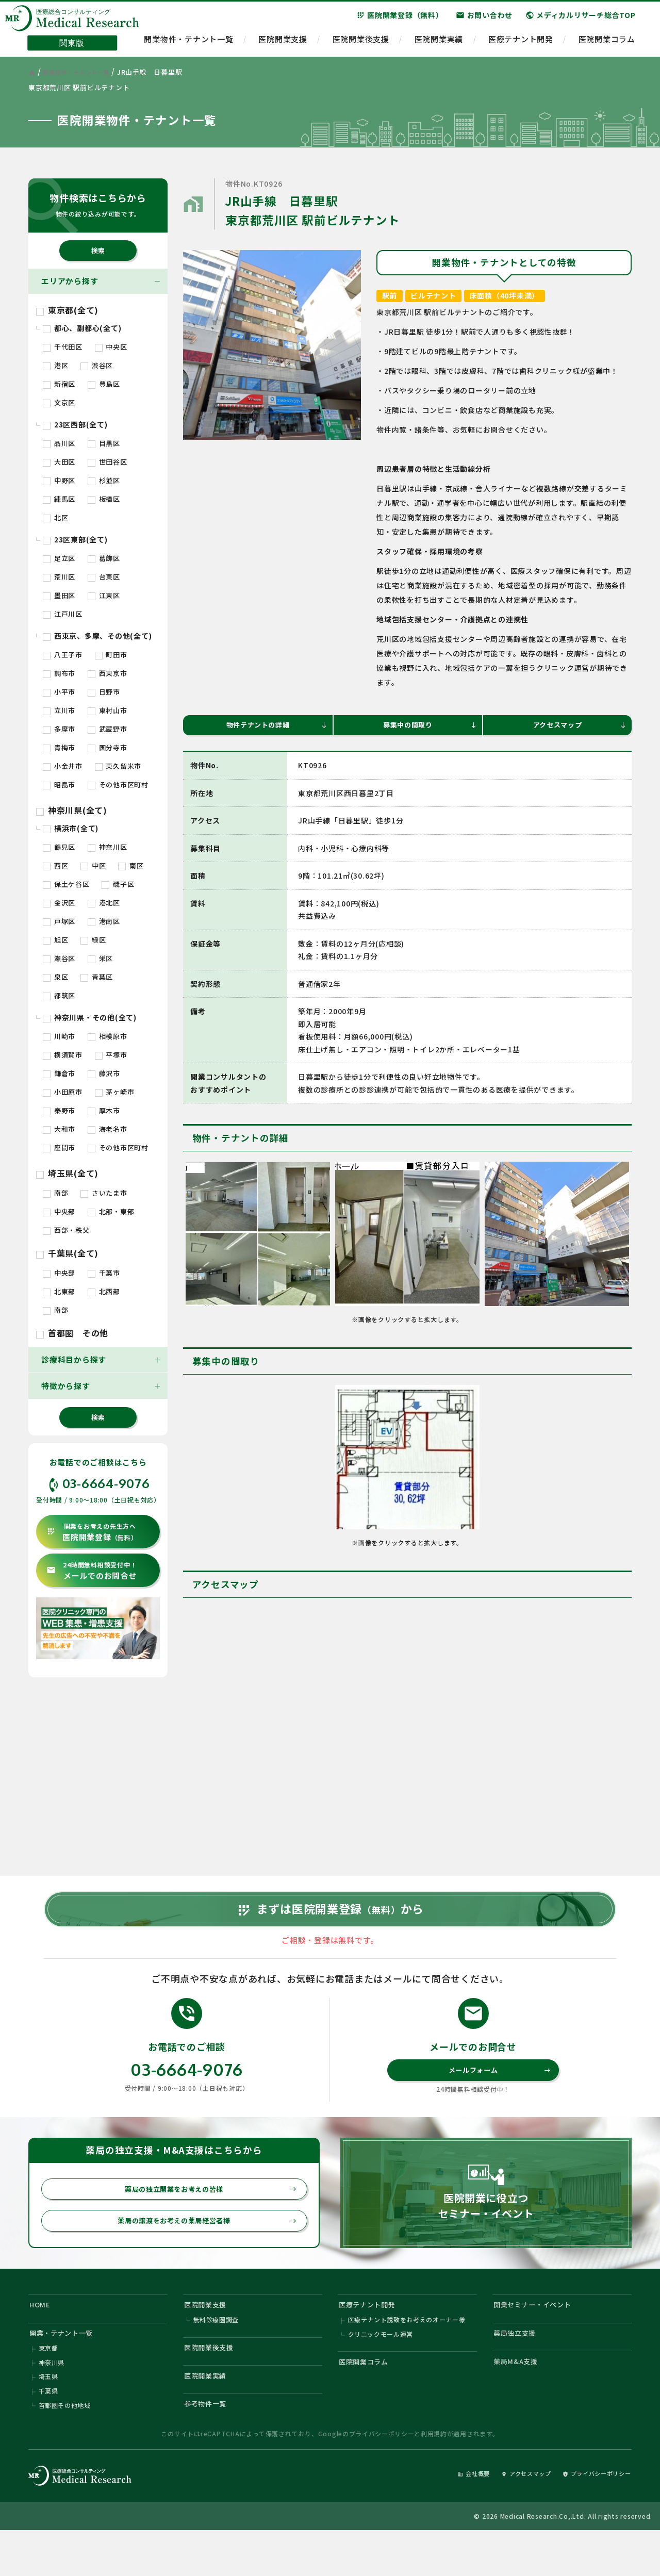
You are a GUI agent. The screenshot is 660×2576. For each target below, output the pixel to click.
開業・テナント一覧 (67, 2367)
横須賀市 (62, 1055)
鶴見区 (59, 847)
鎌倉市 (59, 1073)
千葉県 (48, 2432)
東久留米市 (118, 766)
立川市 (59, 710)
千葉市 (104, 1273)
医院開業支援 (282, 44)
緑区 (93, 940)
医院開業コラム (607, 44)
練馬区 (59, 499)
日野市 (104, 692)
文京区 (59, 402)
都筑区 (59, 995)
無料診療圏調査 (216, 2354)
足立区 (59, 558)
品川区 (59, 443)
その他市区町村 (118, 784)
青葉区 (96, 977)
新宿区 (59, 384)
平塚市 (111, 1055)
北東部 (59, 1291)
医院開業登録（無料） (399, 20)
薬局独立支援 (518, 2367)
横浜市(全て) (70, 828)
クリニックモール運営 (381, 2369)
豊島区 (104, 384)
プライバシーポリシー (382, 2477)
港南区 (104, 921)
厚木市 (104, 1110)
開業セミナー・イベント (539, 2336)
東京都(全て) (67, 310)
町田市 (111, 654)
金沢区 (59, 902)
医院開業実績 (439, 44)
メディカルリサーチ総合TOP (580, 20)
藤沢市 (104, 1073)
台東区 (104, 577)
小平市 (59, 692)
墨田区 (59, 595)
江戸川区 (62, 614)
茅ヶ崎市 (115, 1092)
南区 (130, 865)
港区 (55, 365)
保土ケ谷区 (66, 884)
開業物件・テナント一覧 (188, 44)
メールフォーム (497, 2094)
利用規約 (434, 2477)
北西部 (104, 1291)
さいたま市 (103, 1193)
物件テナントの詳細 (274, 726)
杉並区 (104, 480)
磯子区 (118, 884)
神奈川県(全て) (71, 810)
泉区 (55, 977)
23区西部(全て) (75, 424)
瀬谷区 (59, 958)
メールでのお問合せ (91, 1570)
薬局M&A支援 (519, 2398)
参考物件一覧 (209, 2446)
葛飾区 (104, 558)
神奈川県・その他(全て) (90, 1017)
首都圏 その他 (72, 1333)
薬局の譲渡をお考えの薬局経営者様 (200, 2249)
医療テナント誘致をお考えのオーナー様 (407, 2354)
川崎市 (59, 1036)
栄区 (100, 958)
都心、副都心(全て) (82, 328)
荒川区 (59, 577)
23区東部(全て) (75, 539)
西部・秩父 (66, 1230)
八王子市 (62, 654)
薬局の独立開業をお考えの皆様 (204, 2215)
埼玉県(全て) (67, 1173)
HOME (42, 2336)
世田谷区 (107, 462)
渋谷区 (96, 365)
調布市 (59, 673)
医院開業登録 (92, 1532)
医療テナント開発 (520, 44)
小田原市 (62, 1092)
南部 (55, 1193)
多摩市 (59, 729)
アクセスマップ (577, 726)
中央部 (59, 1211)
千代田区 (62, 347)
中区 (93, 865)
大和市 (59, 1129)
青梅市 (59, 747)
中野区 (59, 480)
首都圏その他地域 (65, 2447)
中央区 (111, 347)
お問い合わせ (484, 20)
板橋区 (104, 499)
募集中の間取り (428, 726)
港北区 (104, 902)
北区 (55, 517)
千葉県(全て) (67, 1253)
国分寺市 (107, 747)
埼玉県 (48, 2416)
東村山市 (107, 710)
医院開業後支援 (361, 44)
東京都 (48, 2385)
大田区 (59, 462)
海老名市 (107, 1129)
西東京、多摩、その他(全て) (97, 636)
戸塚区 (59, 921)
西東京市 (107, 673)
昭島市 (59, 784)
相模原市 (107, 1036)
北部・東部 (111, 1211)
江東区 (104, 595)
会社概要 (447, 2517)
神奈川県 (52, 2401)
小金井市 (62, 766)
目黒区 (104, 443)
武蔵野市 (107, 729)
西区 (55, 865)
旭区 (55, 940)
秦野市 (59, 1110)
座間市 (59, 1147)
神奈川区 (107, 847)
